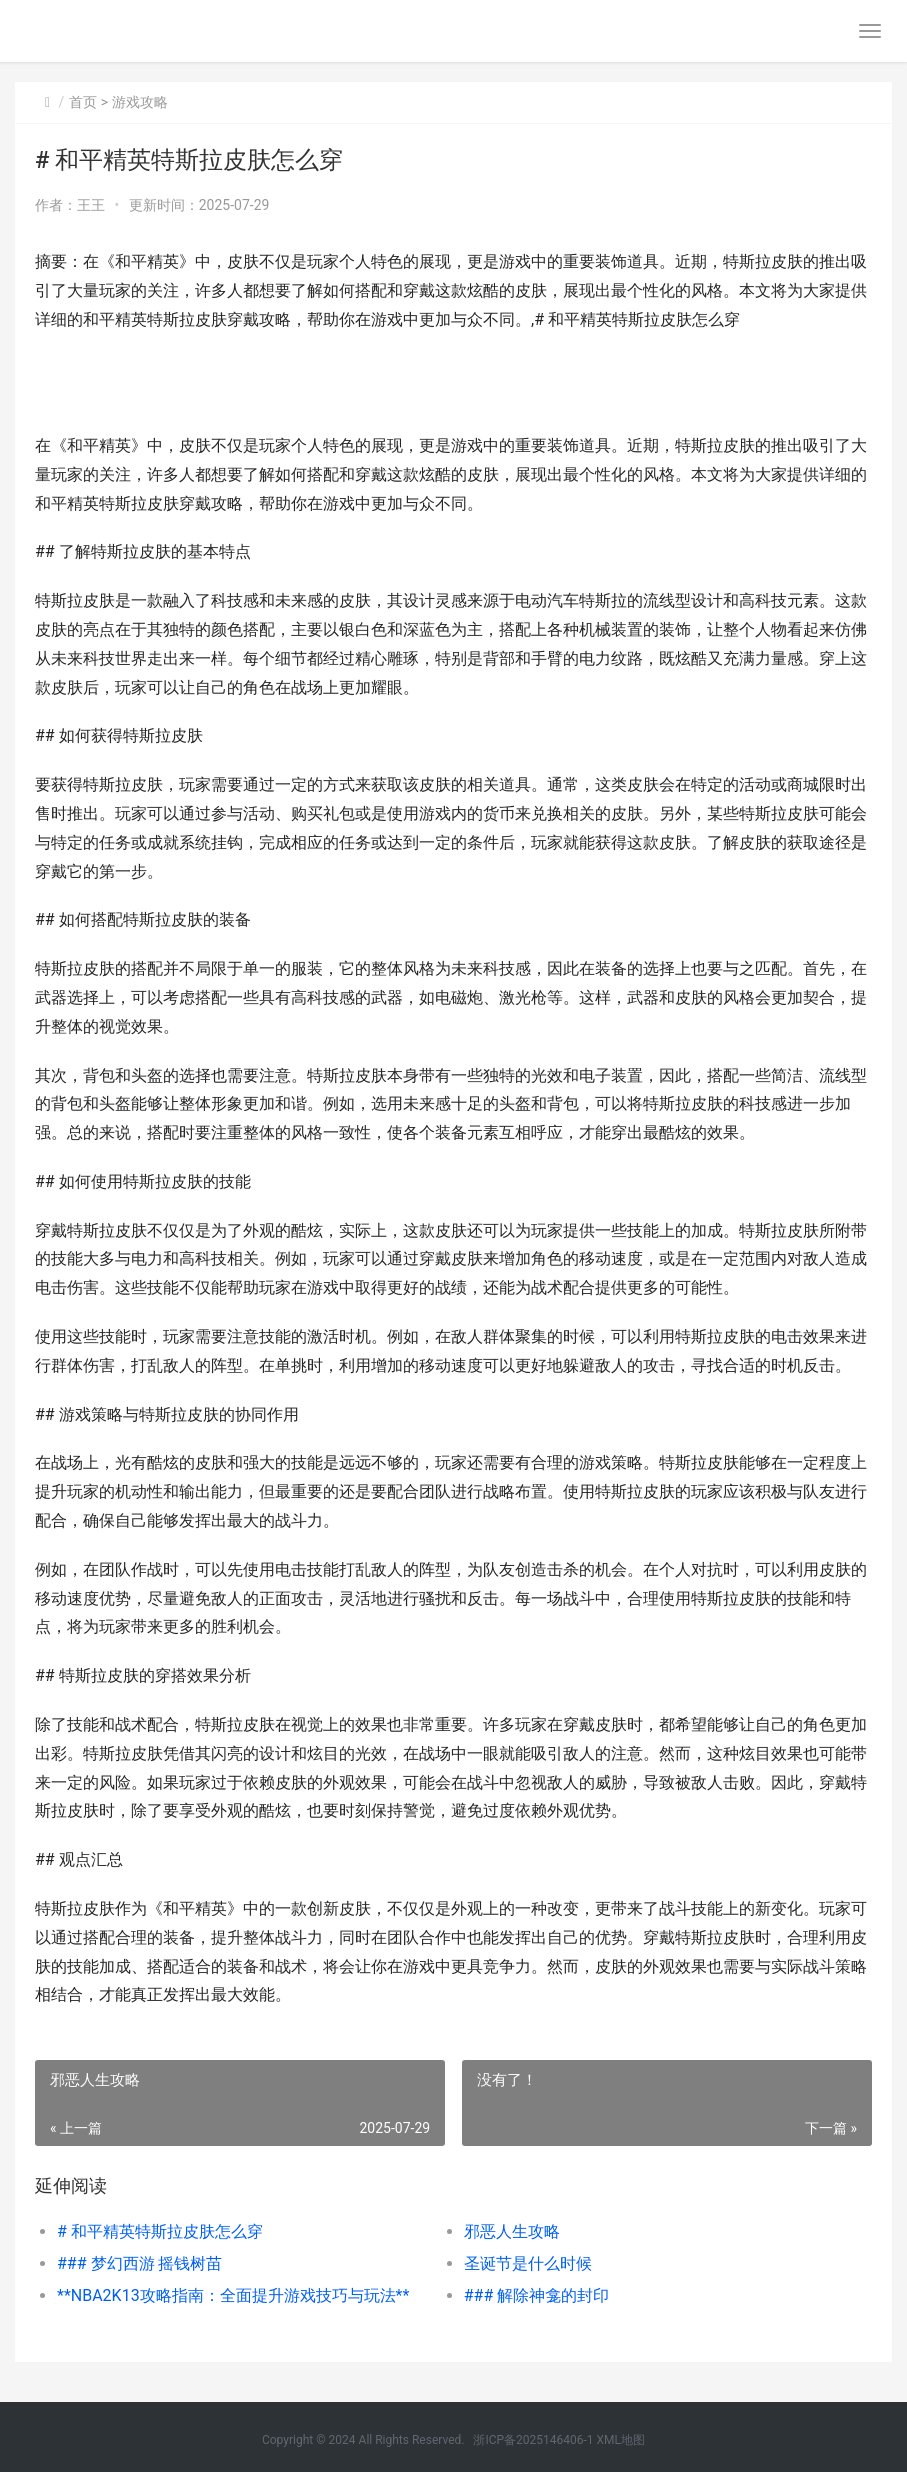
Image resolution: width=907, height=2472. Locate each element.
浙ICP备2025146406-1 (533, 2440)
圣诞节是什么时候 (528, 2263)
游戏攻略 (140, 102)
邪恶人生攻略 (512, 2231)
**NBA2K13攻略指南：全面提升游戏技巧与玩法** (233, 2295)
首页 (83, 102)
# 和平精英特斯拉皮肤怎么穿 (160, 2231)
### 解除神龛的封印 (537, 2295)
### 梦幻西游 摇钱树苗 (140, 2263)
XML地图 (621, 2440)
